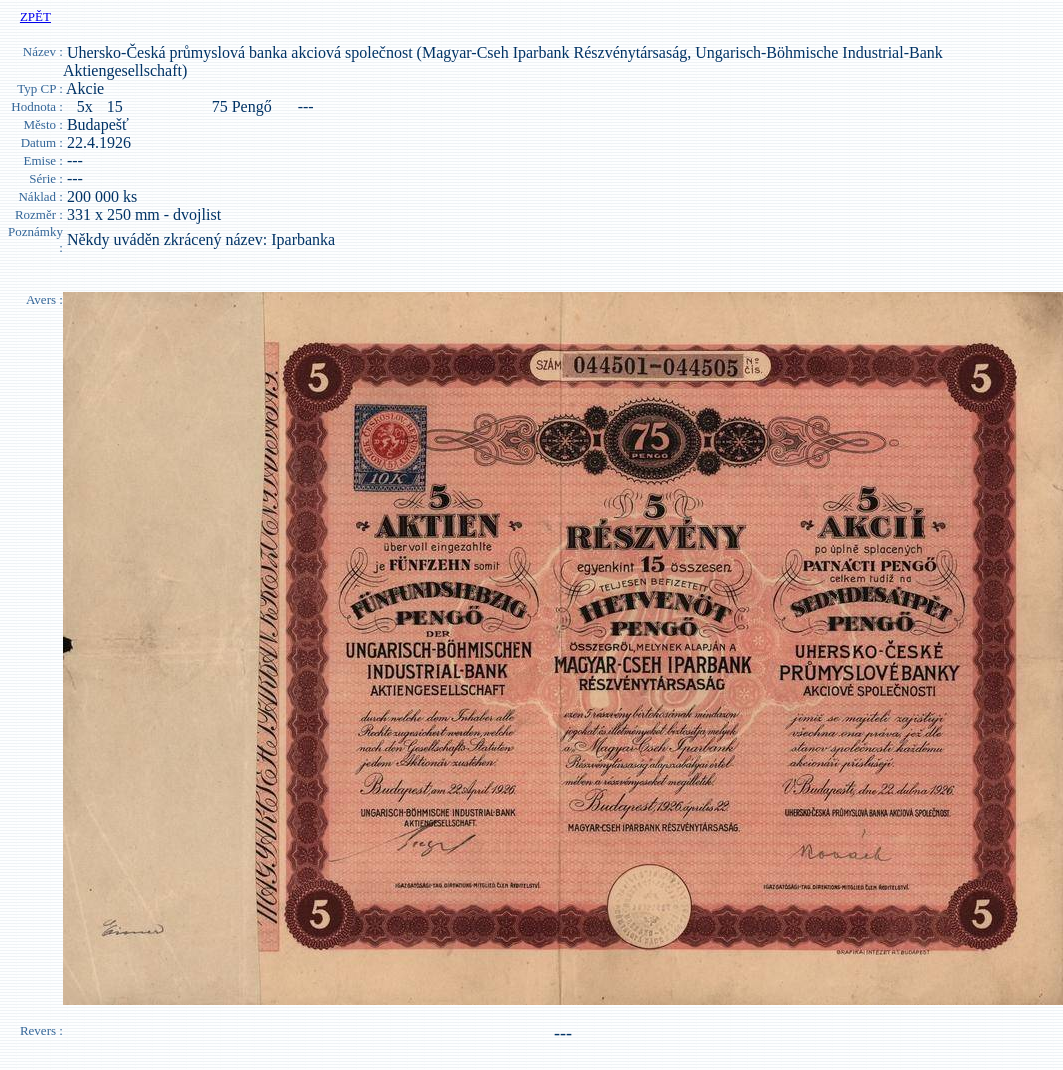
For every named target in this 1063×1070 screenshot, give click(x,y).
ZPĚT (35, 16)
